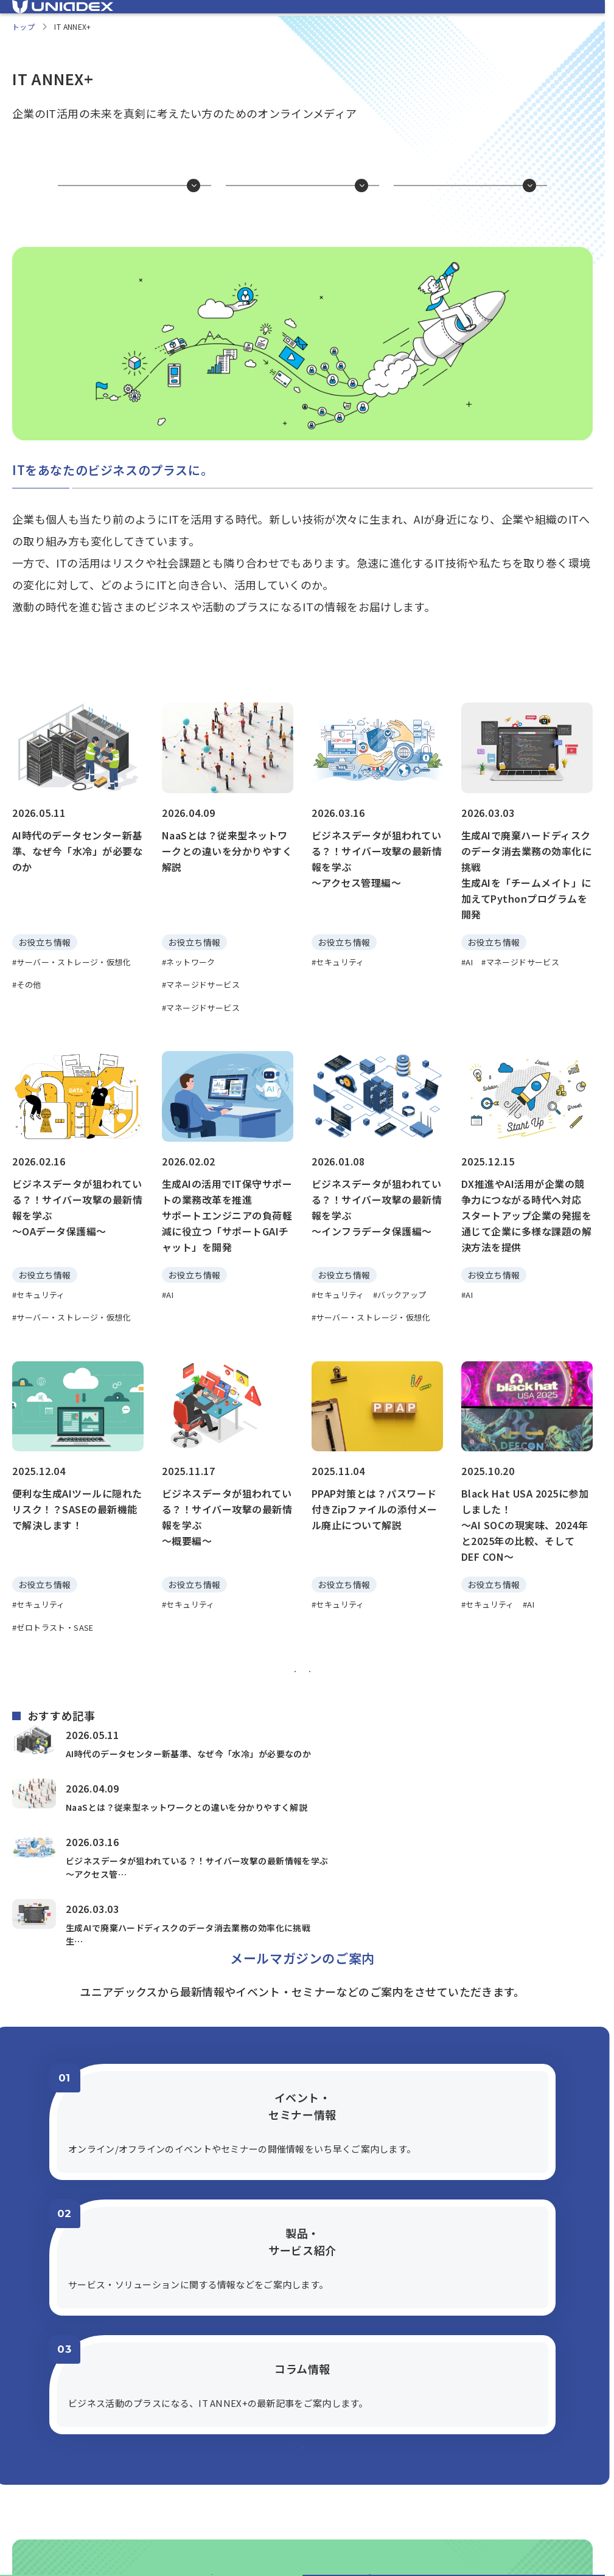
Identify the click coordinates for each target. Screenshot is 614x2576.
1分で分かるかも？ (306, 226)
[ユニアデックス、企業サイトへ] (536, 15)
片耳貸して (474, 226)
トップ (23, 43)
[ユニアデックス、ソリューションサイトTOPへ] (62, 15)
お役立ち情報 (138, 226)
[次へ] (350, 1748)
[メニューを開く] (583, 15)
